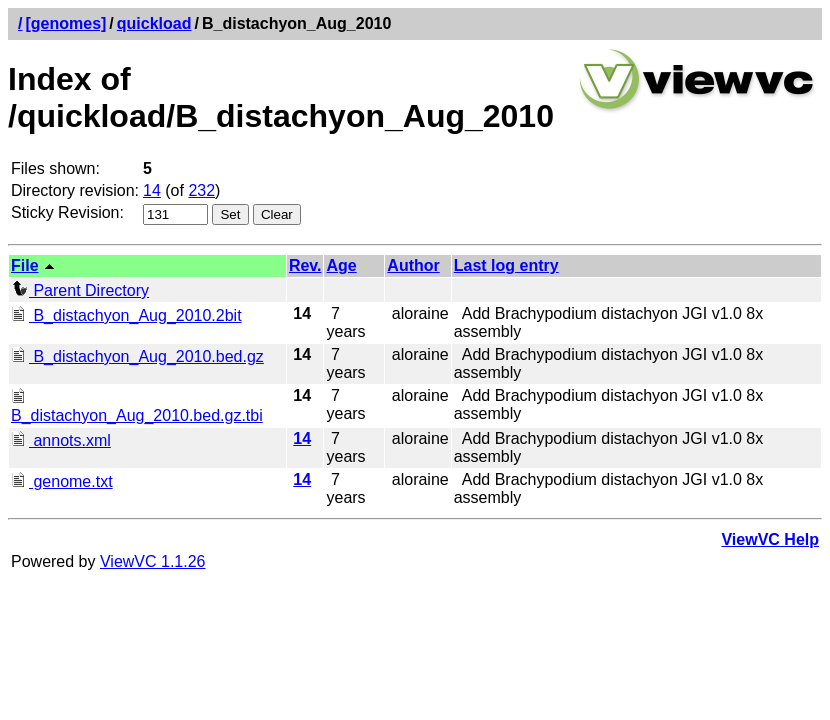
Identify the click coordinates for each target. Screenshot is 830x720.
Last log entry (506, 265)
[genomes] (65, 23)
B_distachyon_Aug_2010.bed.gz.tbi (137, 406)
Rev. (305, 265)
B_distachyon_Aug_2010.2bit (126, 315)
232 (201, 190)
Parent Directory (80, 290)
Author (413, 265)
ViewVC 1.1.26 (153, 561)
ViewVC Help (770, 539)
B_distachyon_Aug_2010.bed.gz (137, 356)
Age (341, 265)
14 (152, 190)
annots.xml (61, 440)
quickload (154, 23)
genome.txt (62, 481)
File (25, 265)
